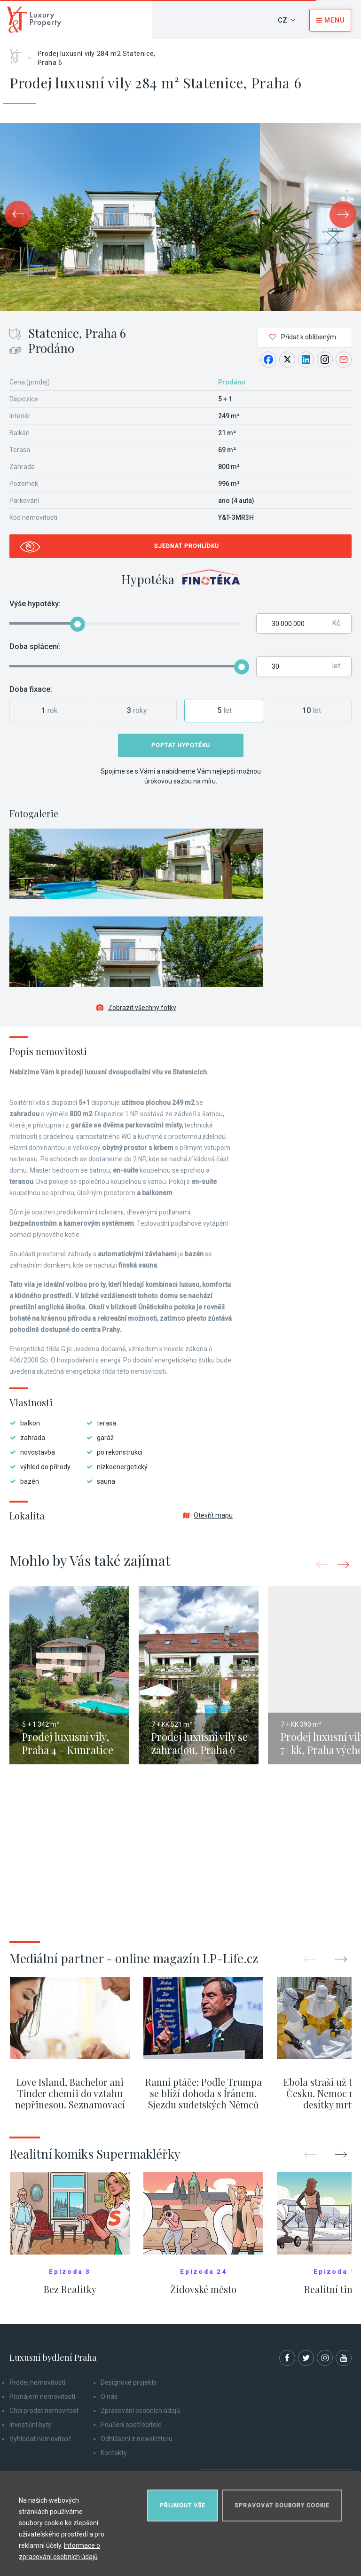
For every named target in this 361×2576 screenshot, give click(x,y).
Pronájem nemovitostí (42, 2396)
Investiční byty (30, 2424)
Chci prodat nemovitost (43, 2410)
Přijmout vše (182, 2505)
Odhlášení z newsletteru (137, 2439)
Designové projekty (129, 2382)
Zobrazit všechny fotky (136, 1007)
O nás (109, 2396)
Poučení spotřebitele (131, 2424)
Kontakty (114, 2453)
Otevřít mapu (208, 1515)
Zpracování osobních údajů (140, 2410)
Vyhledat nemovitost (40, 2439)
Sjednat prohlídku (186, 546)
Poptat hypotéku (180, 745)
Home (18, 53)
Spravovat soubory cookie (282, 2505)
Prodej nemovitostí (37, 2382)
